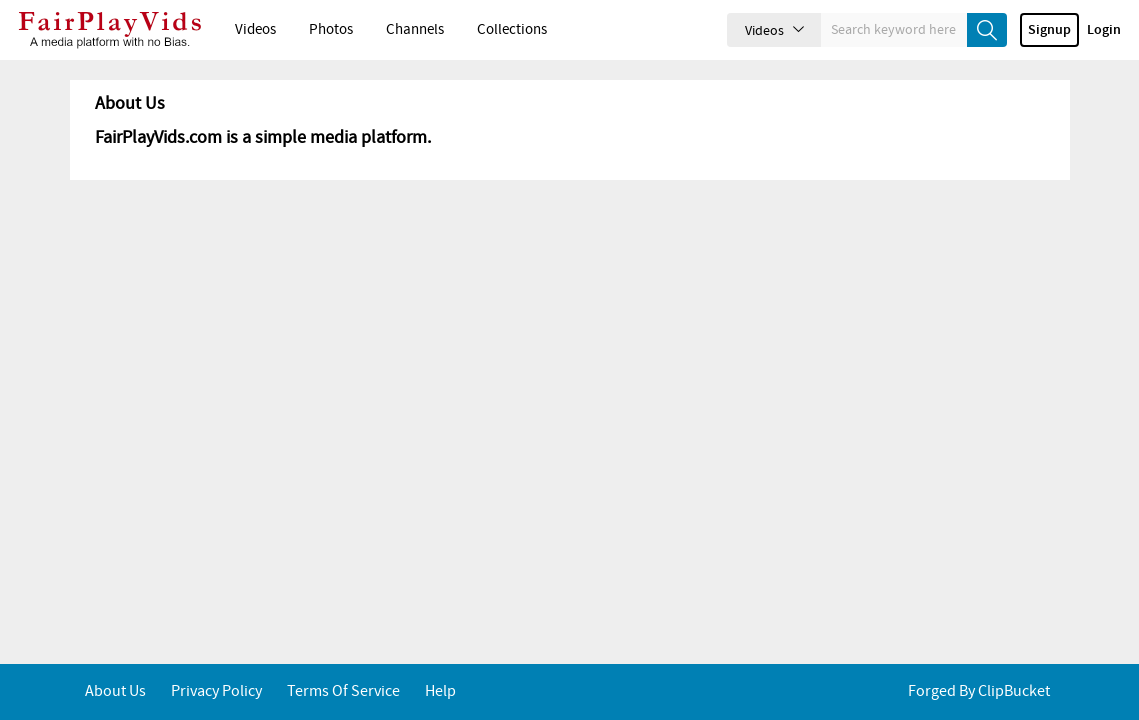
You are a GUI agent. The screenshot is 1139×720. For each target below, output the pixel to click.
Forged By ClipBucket (979, 691)
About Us (115, 691)
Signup (1049, 30)
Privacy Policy (216, 691)
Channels (415, 30)
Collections (512, 30)
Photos (331, 30)
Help (440, 691)
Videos (255, 30)
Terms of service (343, 691)
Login (1104, 30)
